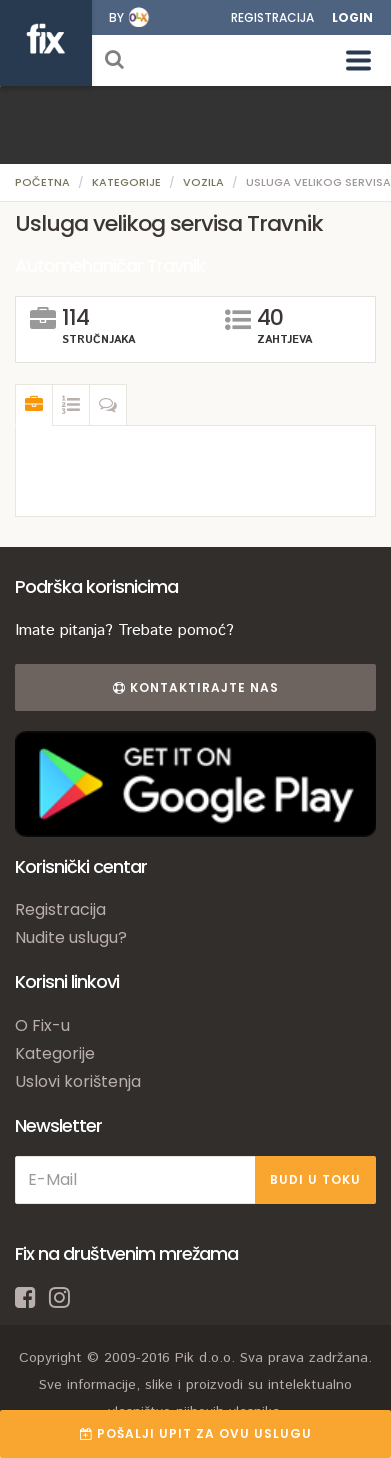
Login (352, 17)
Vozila (203, 182)
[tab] (34, 405)
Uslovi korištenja (78, 1081)
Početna (42, 182)
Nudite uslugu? (71, 937)
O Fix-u (42, 1025)
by (116, 17)
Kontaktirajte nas (196, 687)
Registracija (272, 17)
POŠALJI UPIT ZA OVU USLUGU (196, 1433)
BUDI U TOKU (315, 1179)
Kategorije (126, 182)
